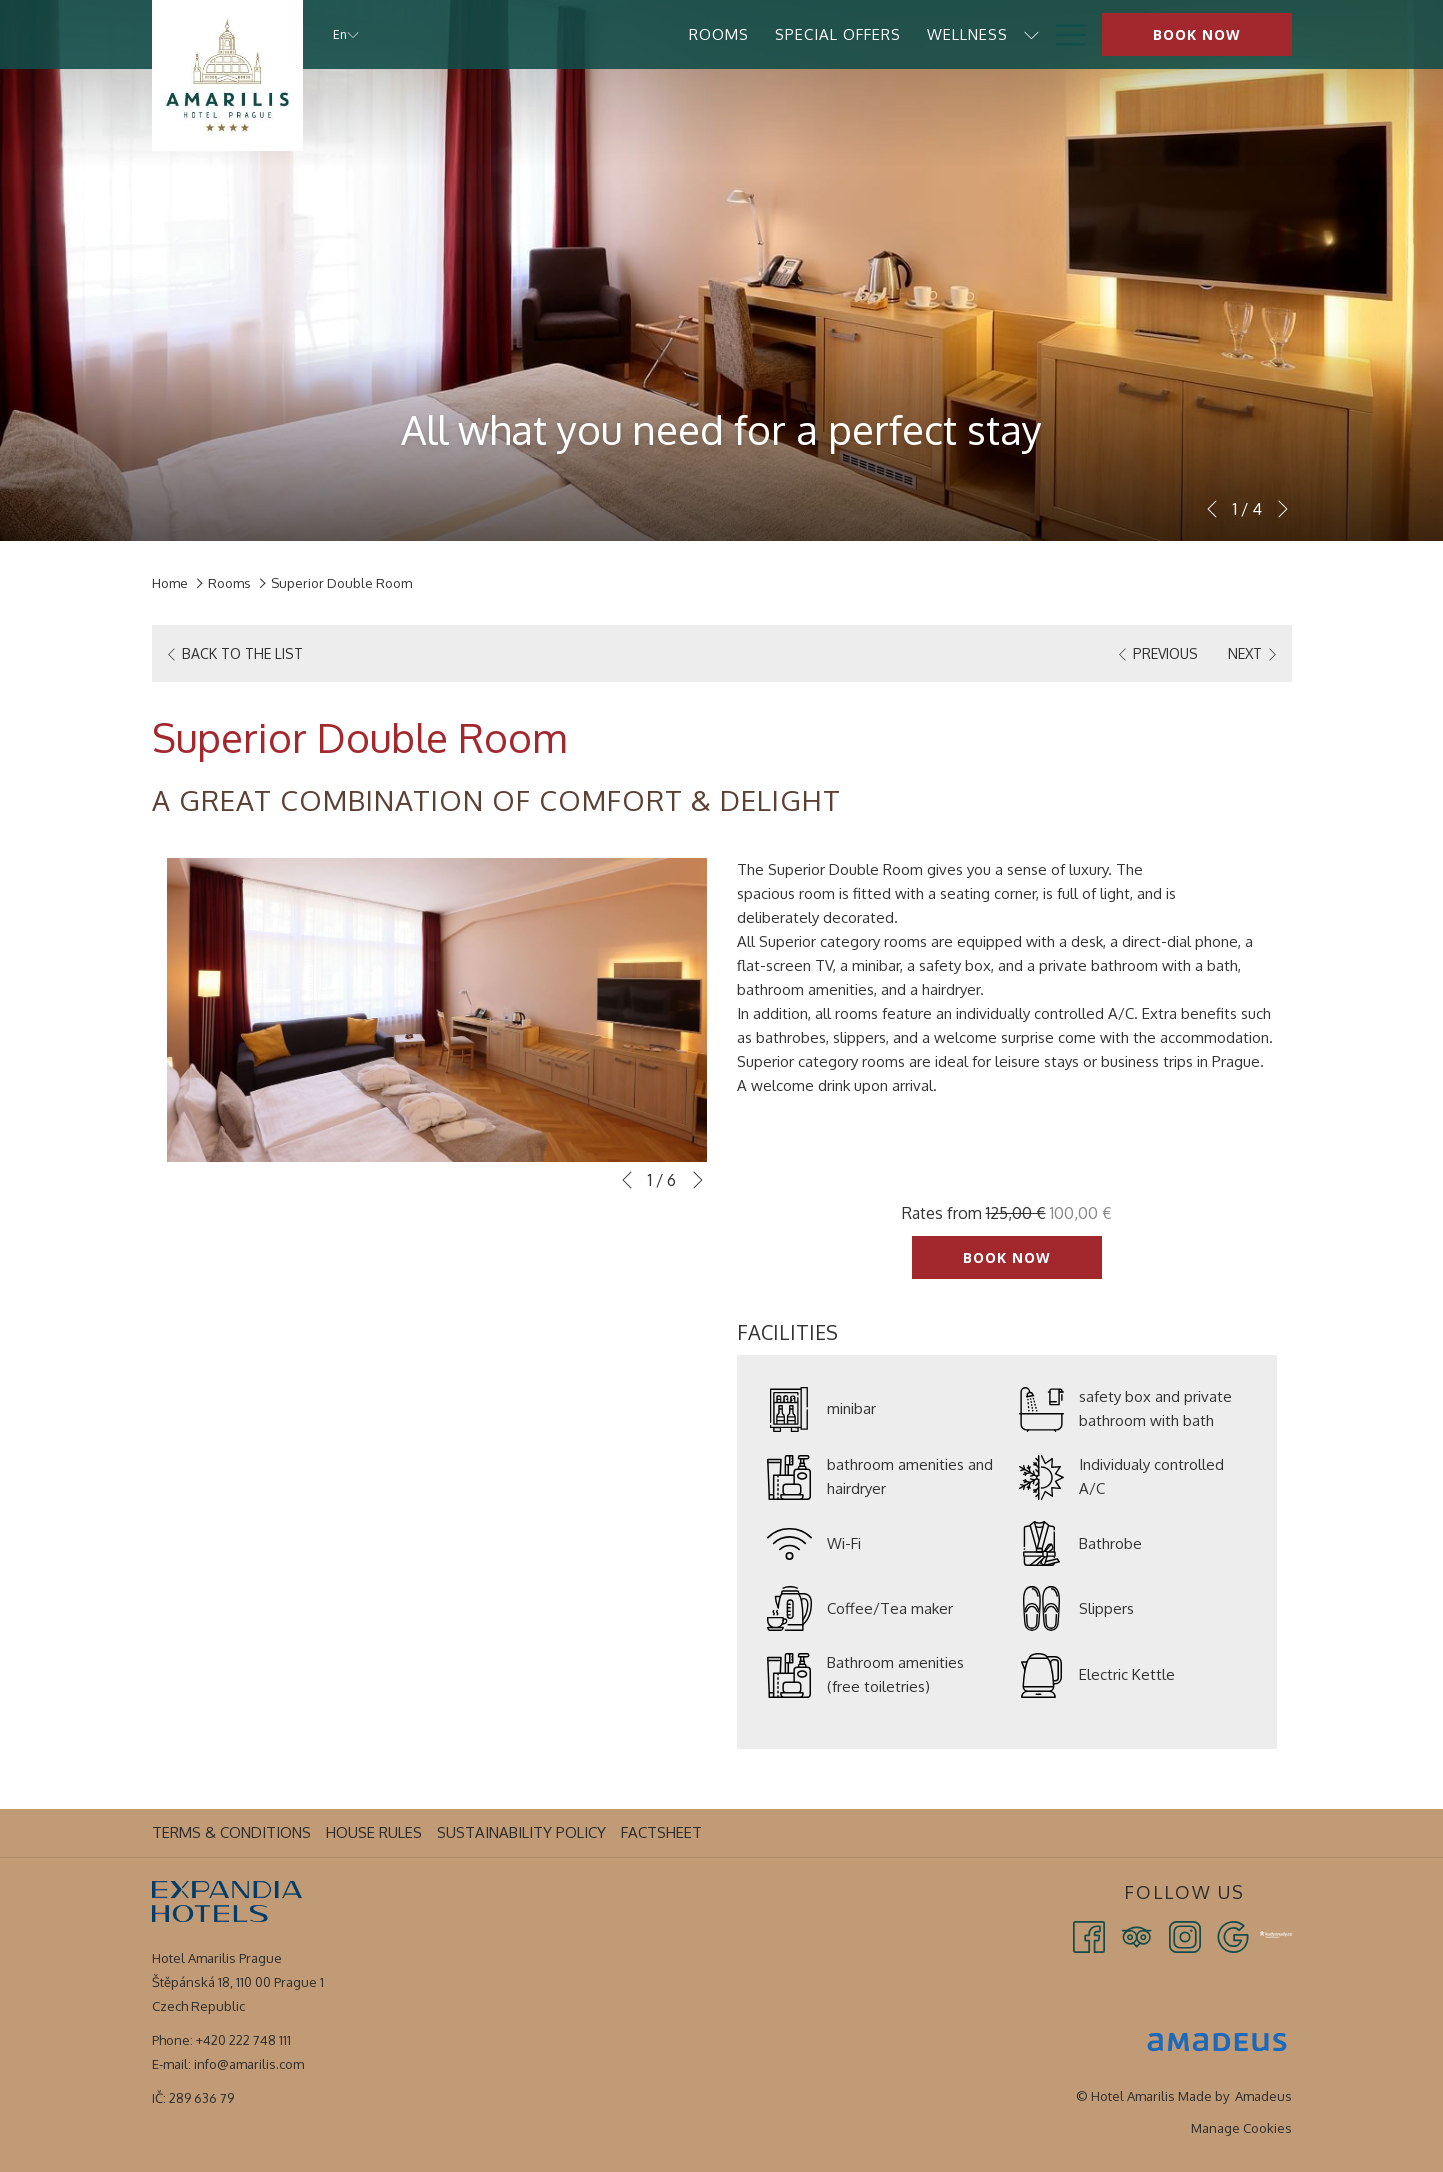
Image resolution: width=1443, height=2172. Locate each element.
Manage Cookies (1241, 2128)
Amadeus (1263, 2096)
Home (170, 583)
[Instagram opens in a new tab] (1185, 1935)
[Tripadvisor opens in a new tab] (1137, 1935)
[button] (437, 1010)
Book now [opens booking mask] (1197, 34)
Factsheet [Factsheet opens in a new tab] (664, 1832)
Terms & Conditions (231, 1832)
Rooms (229, 583)
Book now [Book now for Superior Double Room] (1007, 1257)
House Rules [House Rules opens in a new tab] (376, 1832)
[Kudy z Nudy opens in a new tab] (1276, 1932)
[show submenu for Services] (936, 34)
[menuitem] (506, 34)
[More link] (1063, 34)
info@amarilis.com (249, 2064)
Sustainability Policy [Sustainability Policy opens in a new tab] (524, 1832)
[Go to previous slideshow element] (1212, 509)
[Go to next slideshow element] (1283, 509)
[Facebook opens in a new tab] (1089, 1935)
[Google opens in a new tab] (1233, 1935)
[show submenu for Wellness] (818, 34)
